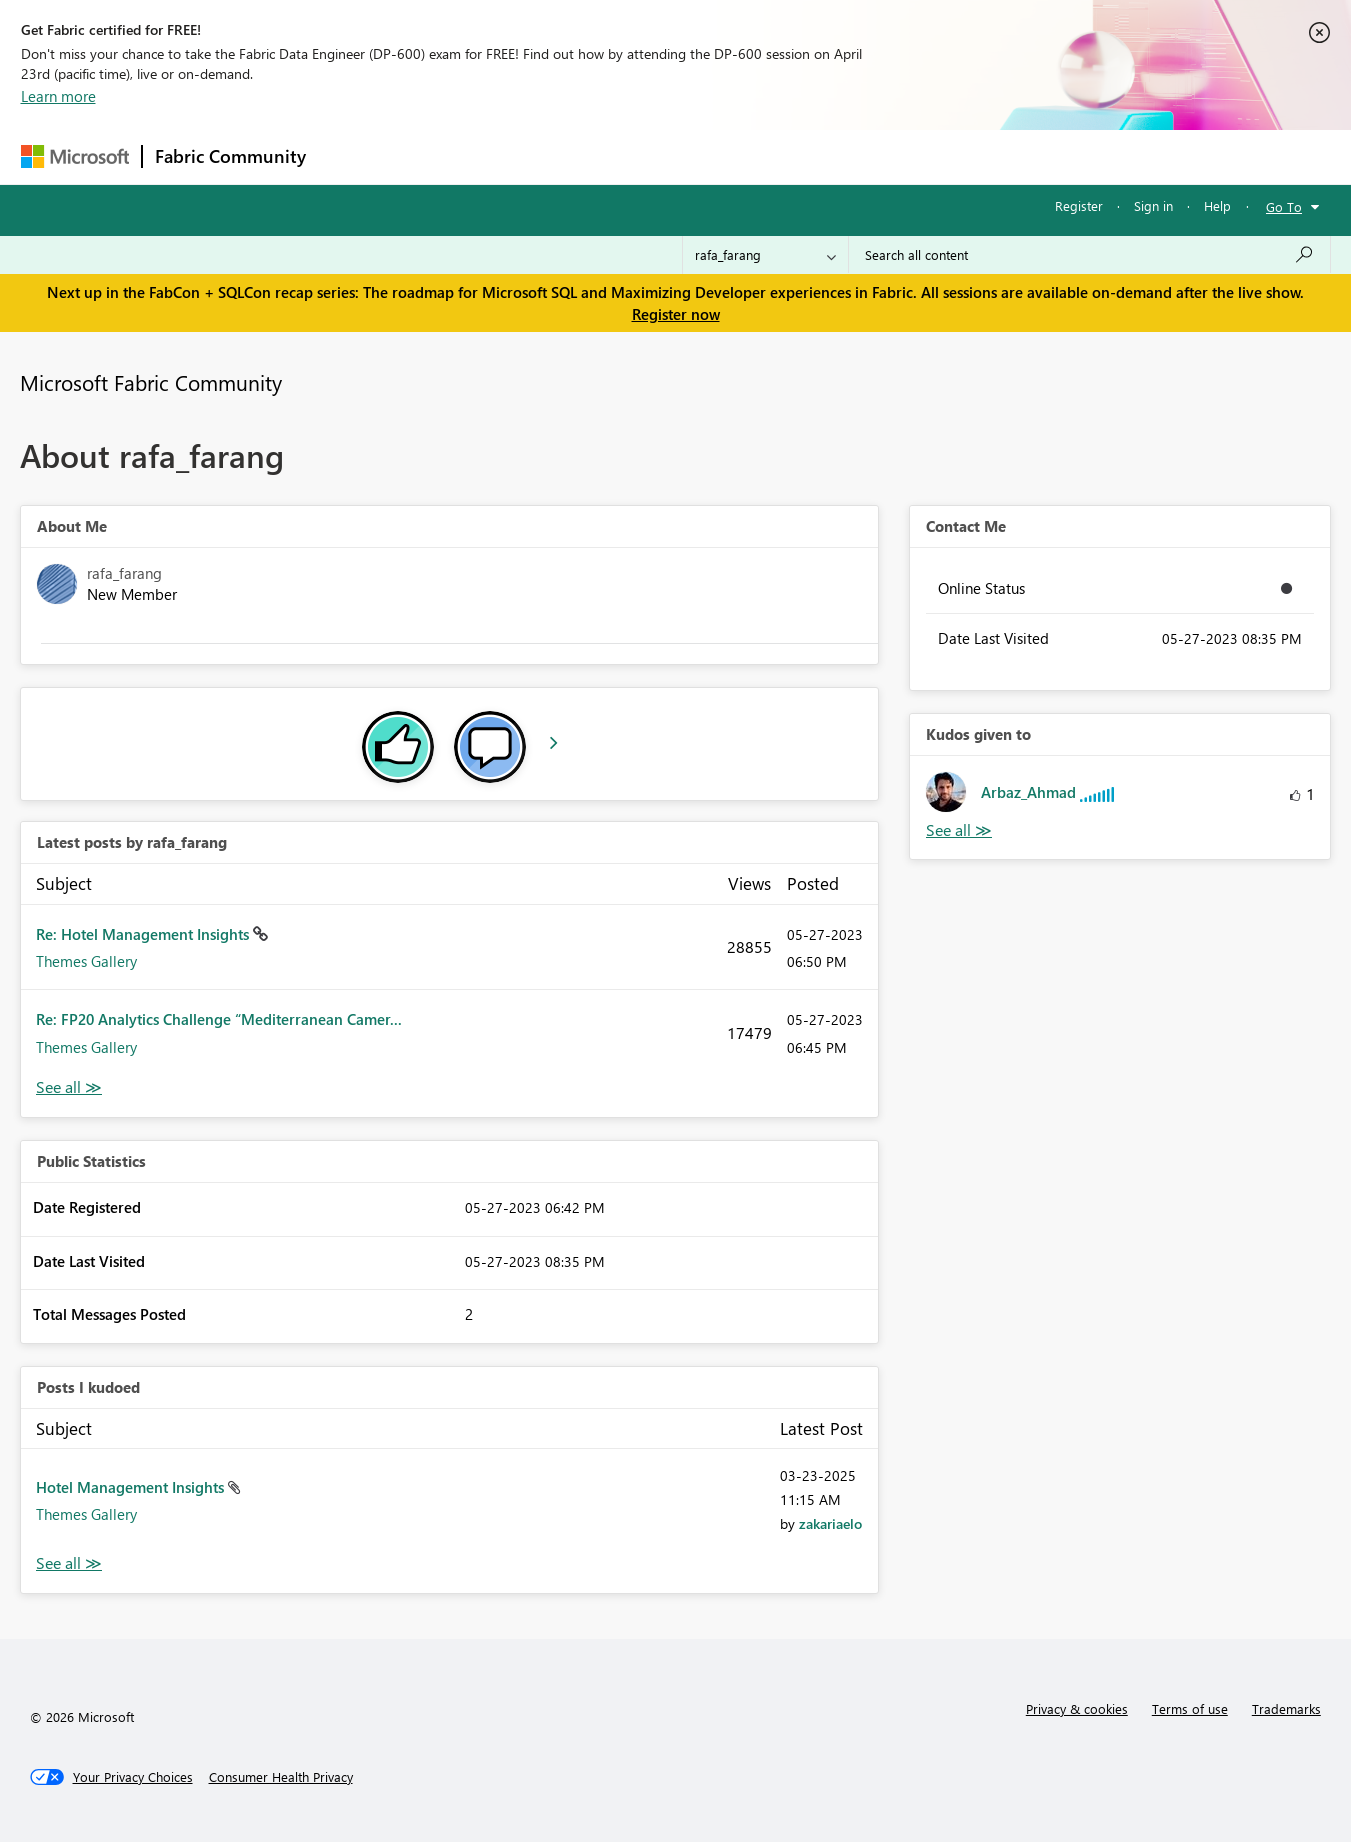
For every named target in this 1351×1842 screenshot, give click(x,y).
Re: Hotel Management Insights (144, 934)
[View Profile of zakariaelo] (830, 1523)
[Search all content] (1089, 255)
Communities (610, 156)
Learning (777, 156)
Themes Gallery (86, 961)
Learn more (58, 96)
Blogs (700, 156)
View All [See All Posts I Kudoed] (69, 1563)
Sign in (1153, 205)
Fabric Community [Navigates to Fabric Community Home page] (230, 156)
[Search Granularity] (765, 255)
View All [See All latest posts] (69, 1087)
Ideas (521, 156)
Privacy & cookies (1077, 1708)
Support (861, 156)
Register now (676, 314)
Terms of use (1190, 1708)
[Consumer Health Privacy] (281, 1777)
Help (1217, 205)
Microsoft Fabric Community (151, 382)
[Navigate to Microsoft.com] (75, 156)
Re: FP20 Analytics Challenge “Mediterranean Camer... (219, 1019)
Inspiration (439, 156)
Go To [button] (1284, 206)
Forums (351, 156)
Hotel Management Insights (132, 1487)
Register (1079, 205)
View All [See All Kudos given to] (959, 830)
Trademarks (1286, 1708)
